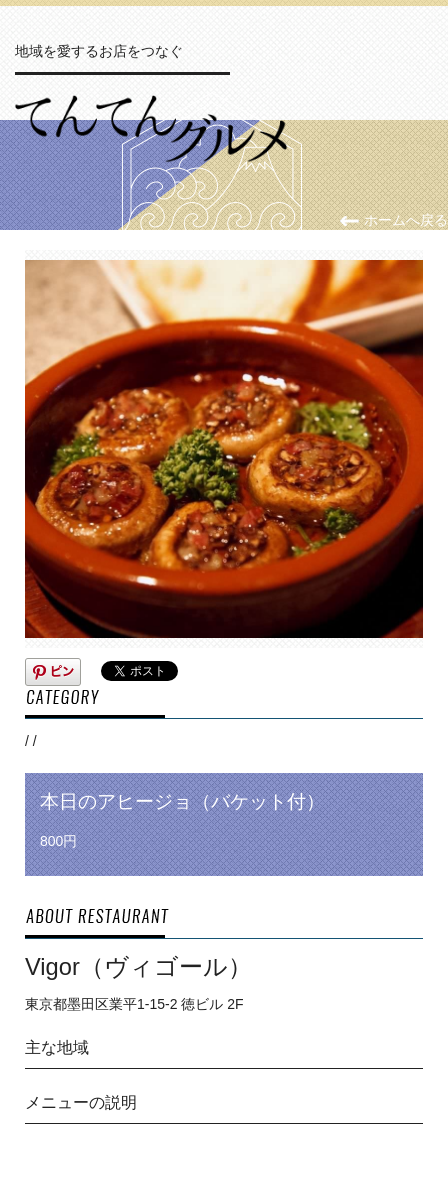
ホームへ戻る (393, 220)
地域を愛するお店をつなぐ (99, 51)
